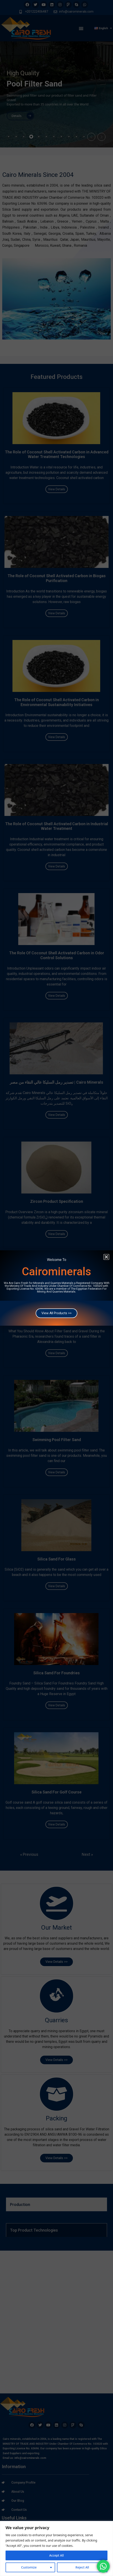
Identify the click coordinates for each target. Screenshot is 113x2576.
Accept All (56, 2555)
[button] (106, 1257)
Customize (29, 2567)
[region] (56, 2548)
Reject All (82, 2567)
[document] (56, 1288)
